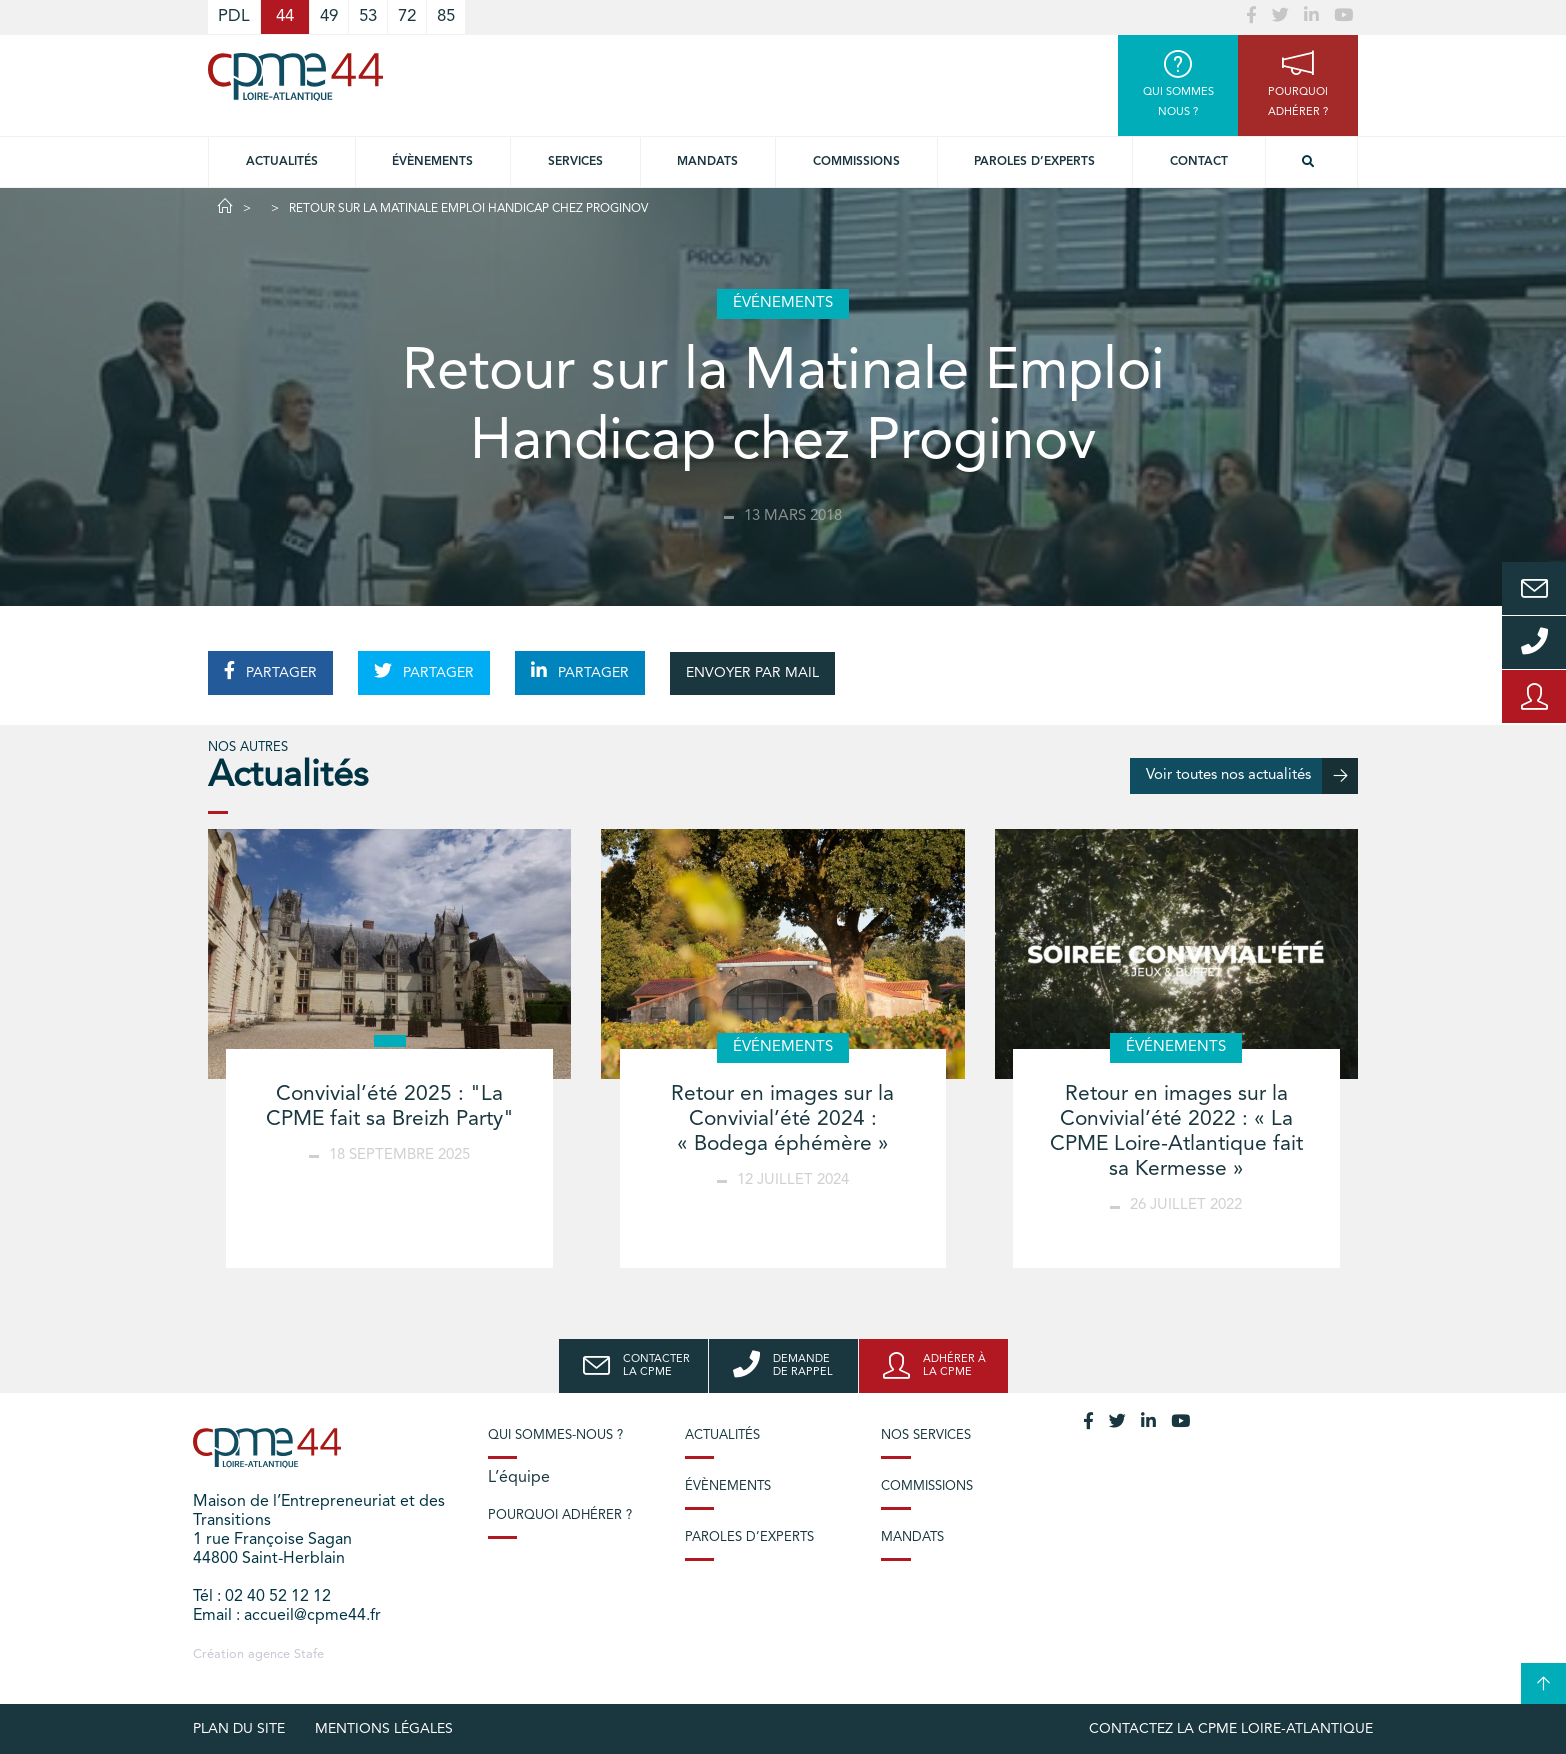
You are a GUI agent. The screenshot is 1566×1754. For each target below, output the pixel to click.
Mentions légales (384, 1729)
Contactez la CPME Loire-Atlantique (1231, 1729)
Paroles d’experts (1034, 162)
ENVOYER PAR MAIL (752, 673)
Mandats (707, 162)
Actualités (282, 162)
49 (329, 16)
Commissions (856, 162)
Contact (1199, 162)
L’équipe (519, 1478)
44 (285, 16)
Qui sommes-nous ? (555, 1435)
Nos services (926, 1435)
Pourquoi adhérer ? (560, 1515)
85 (446, 16)
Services (575, 162)
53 (368, 16)
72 (407, 16)
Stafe (309, 1654)
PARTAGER (270, 671)
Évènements (432, 162)
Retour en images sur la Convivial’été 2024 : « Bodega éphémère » (782, 1119)
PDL (234, 16)
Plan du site (239, 1729)
